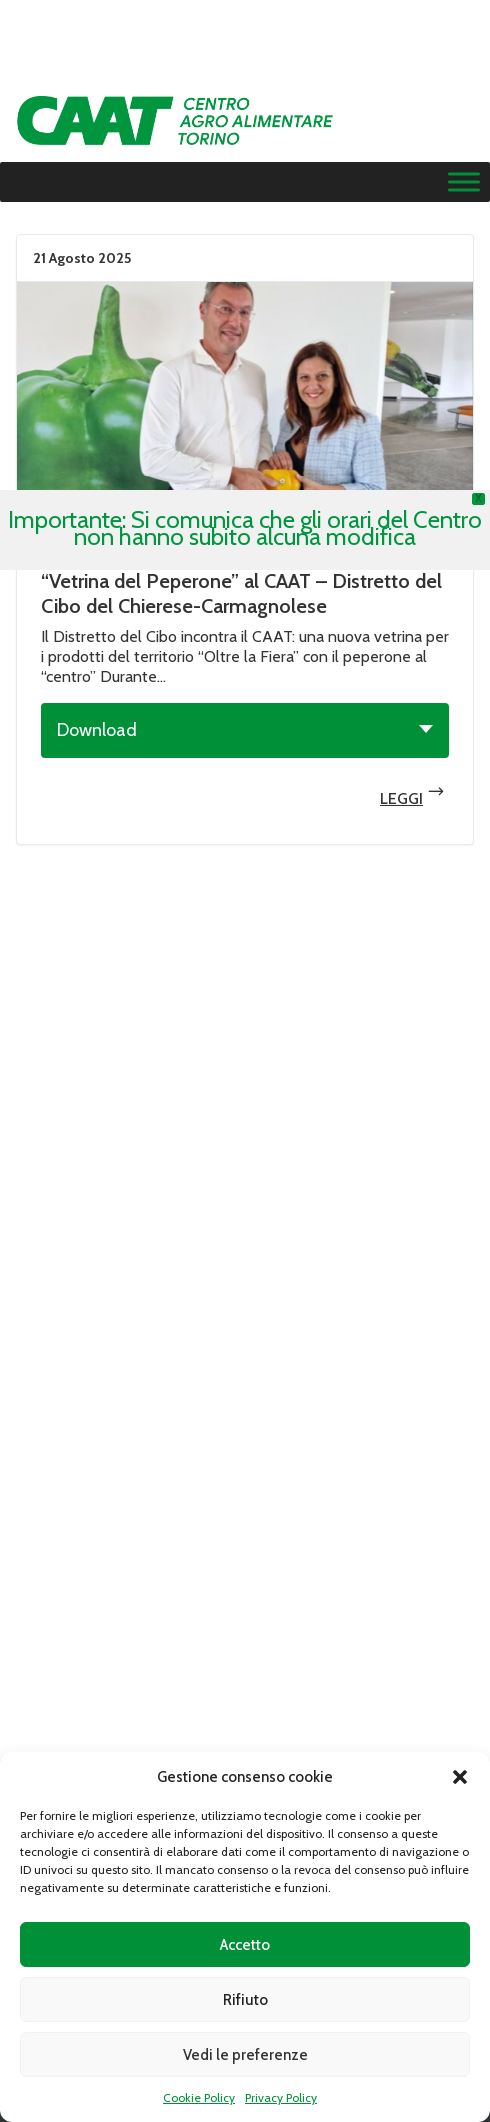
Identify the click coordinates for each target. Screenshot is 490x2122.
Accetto (245, 1945)
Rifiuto (245, 2000)
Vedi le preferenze (245, 2055)
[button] (460, 1777)
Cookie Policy (199, 2097)
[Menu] (464, 182)
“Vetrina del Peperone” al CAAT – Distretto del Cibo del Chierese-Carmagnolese (241, 593)
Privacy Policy (281, 2097)
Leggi (245, 409)
